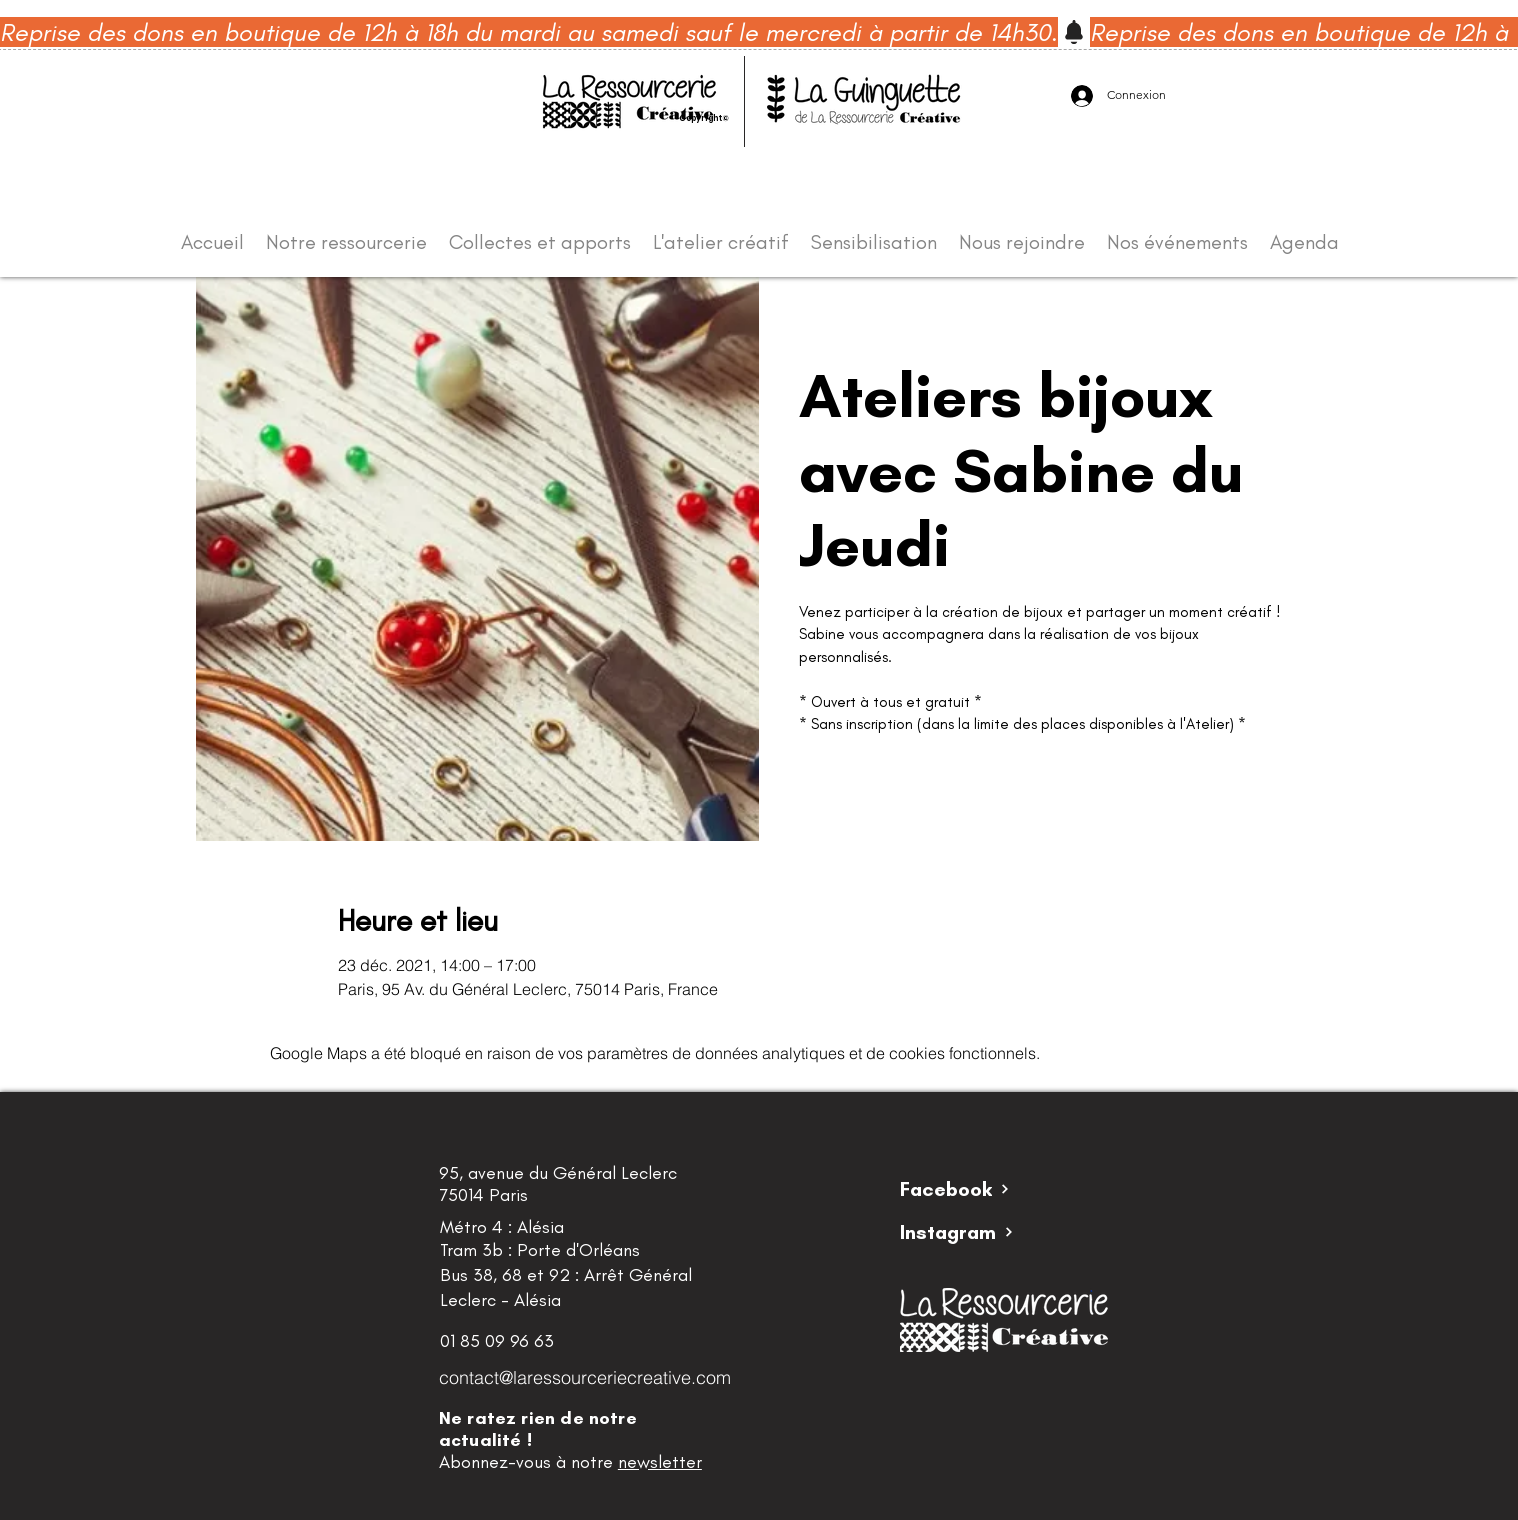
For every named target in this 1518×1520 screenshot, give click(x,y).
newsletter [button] (660, 1462)
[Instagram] (971, 1232)
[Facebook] (971, 1189)
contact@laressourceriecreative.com (585, 1377)
